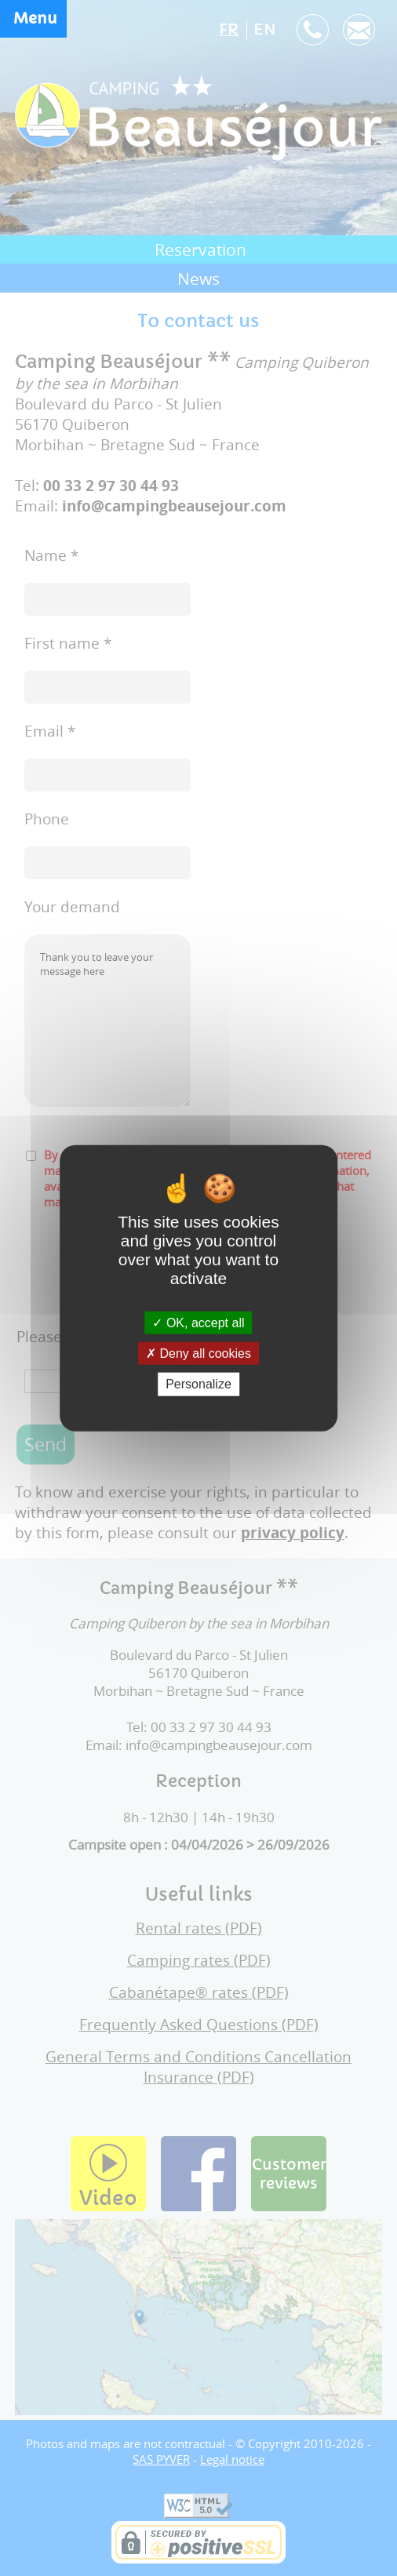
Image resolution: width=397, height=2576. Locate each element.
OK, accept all (198, 1323)
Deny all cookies (198, 1353)
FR (229, 29)
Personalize (198, 1384)
